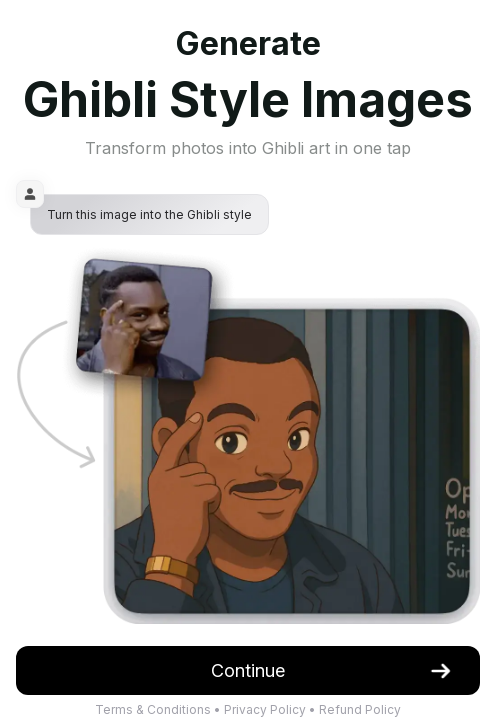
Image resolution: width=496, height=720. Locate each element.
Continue (331, 670)
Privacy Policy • (271, 709)
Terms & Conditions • (159, 709)
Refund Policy (360, 709)
